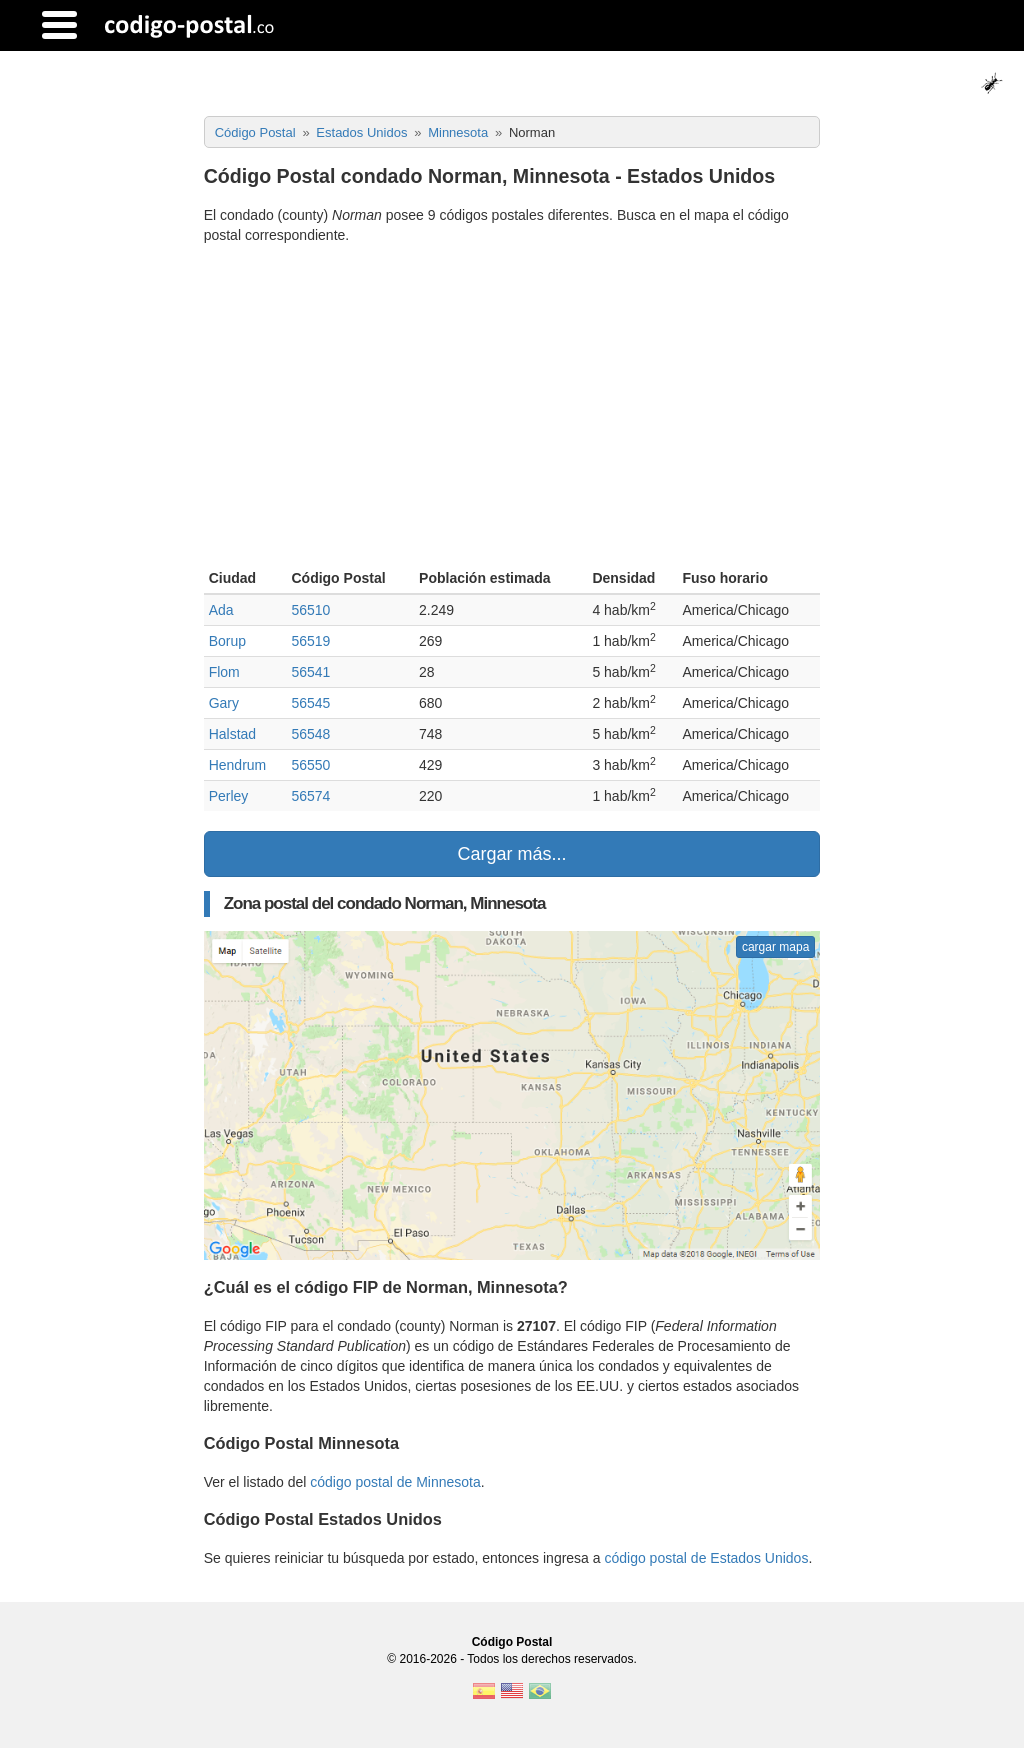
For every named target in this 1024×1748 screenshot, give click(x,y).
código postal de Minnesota (395, 1482)
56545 (310, 703)
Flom (224, 672)
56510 (310, 610)
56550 (310, 765)
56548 (310, 734)
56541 (310, 672)
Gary (224, 703)
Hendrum (238, 765)
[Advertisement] (512, 409)
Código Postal (512, 1642)
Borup (227, 641)
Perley (229, 796)
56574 (310, 796)
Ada (221, 610)
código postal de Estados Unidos (706, 1558)
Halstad (232, 734)
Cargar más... (511, 854)
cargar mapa (775, 947)
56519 (310, 641)
